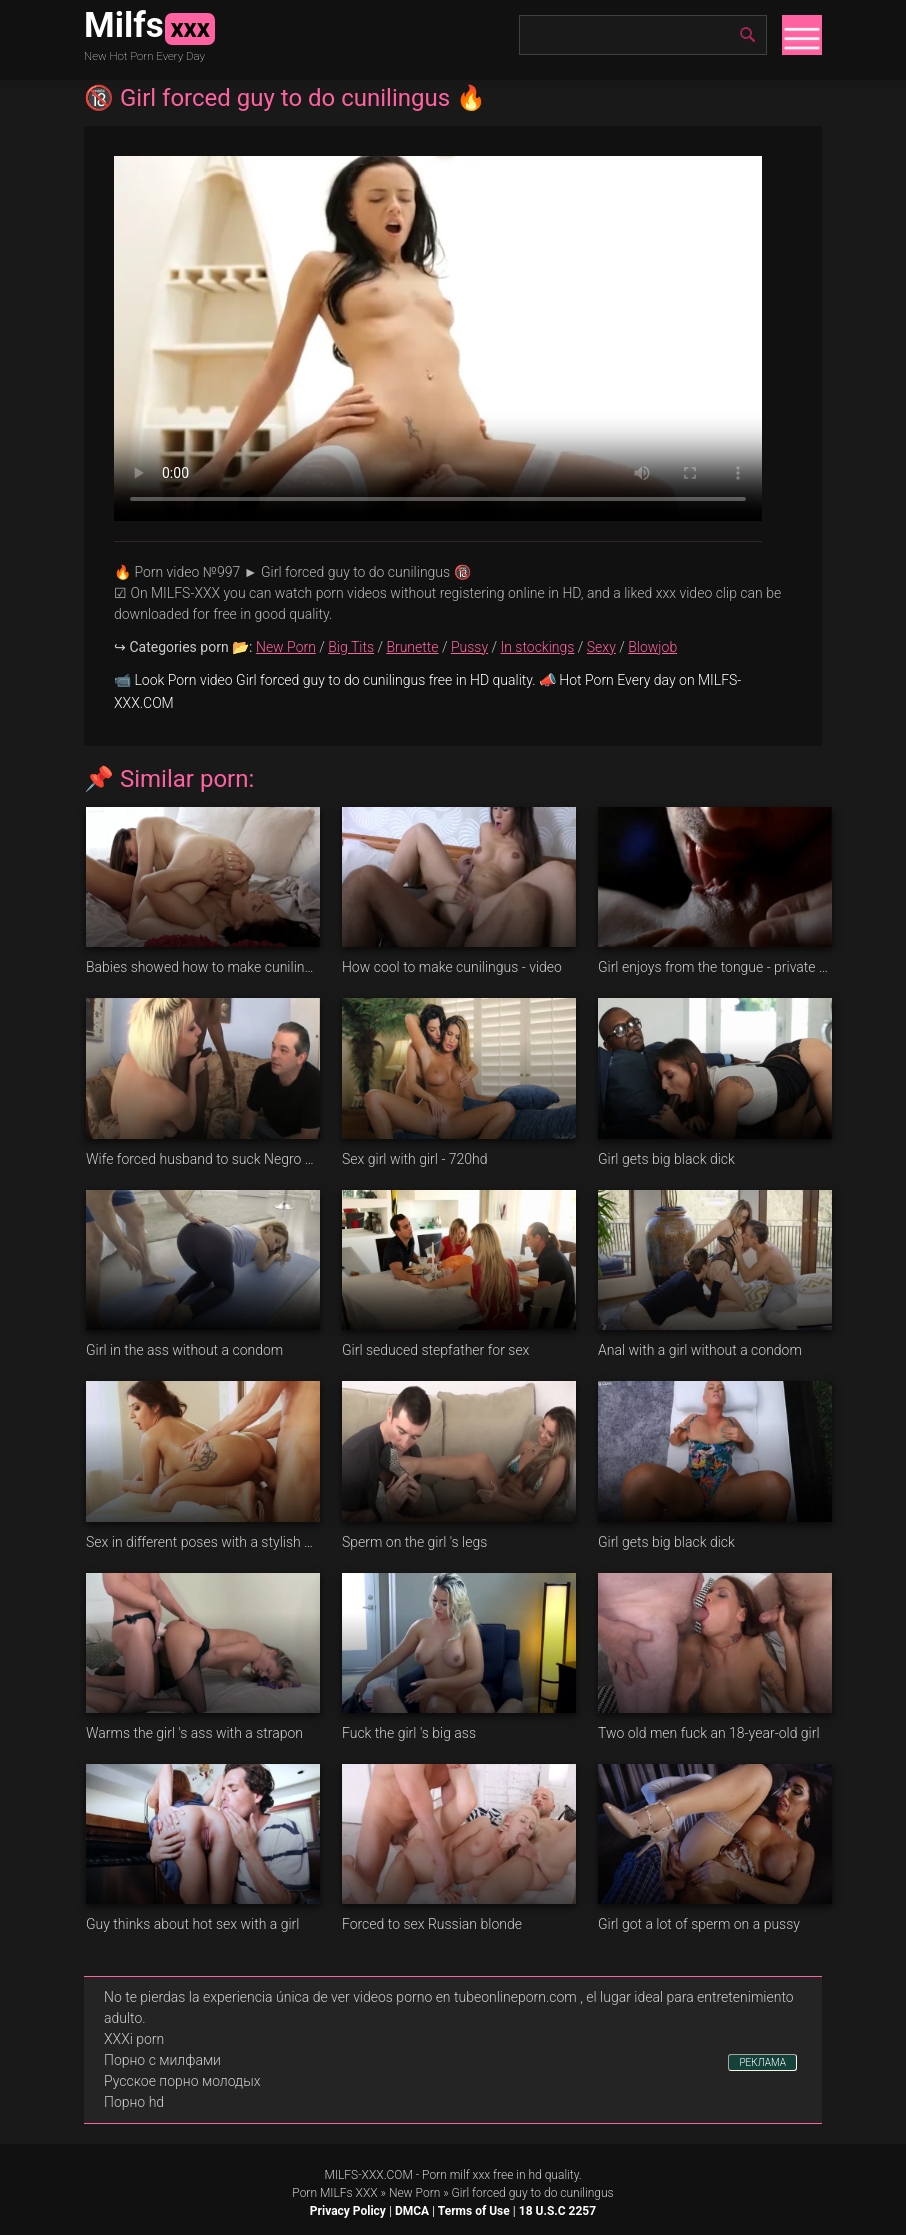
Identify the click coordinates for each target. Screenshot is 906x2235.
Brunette (412, 647)
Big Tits (351, 647)
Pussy (469, 647)
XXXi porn (134, 2039)
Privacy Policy (348, 2211)
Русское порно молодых (182, 2081)
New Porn (286, 647)
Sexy (601, 647)
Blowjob (652, 647)
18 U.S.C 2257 (557, 2211)
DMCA (412, 2211)
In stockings (538, 647)
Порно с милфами (162, 2060)
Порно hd (134, 2102)
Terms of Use (474, 2211)
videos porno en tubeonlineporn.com (465, 1997)
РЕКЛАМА (762, 2062)
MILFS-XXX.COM (368, 2175)
